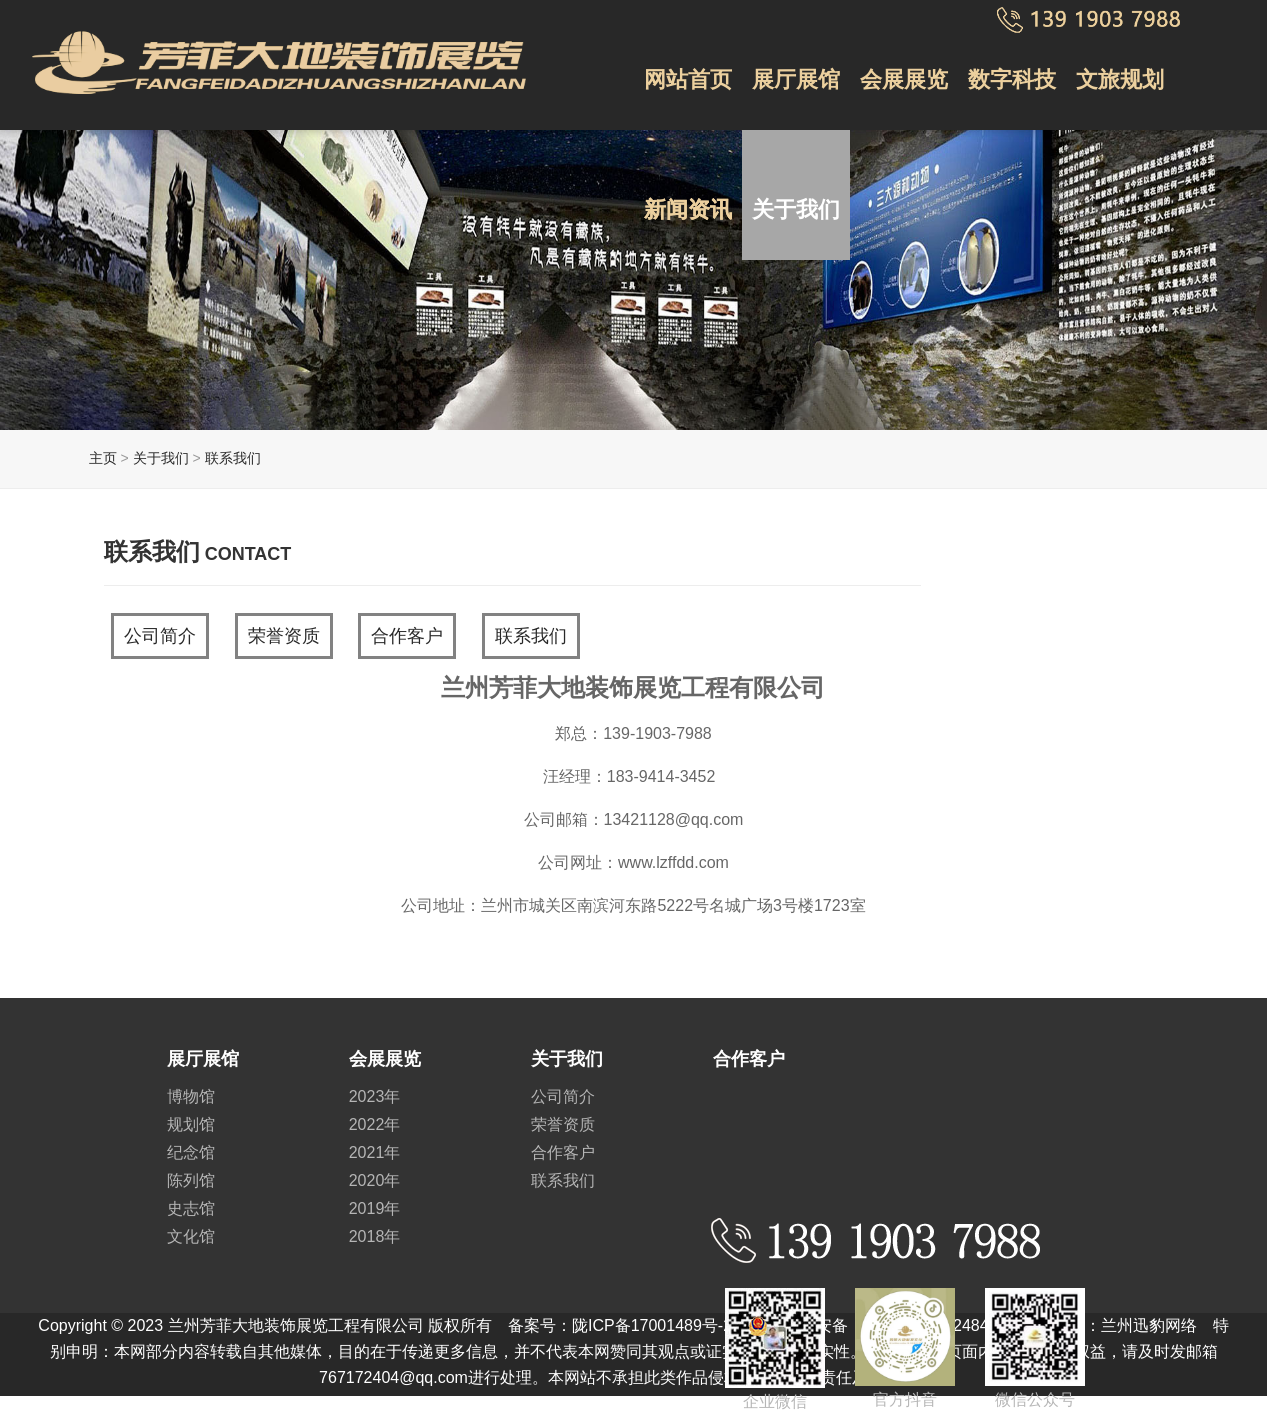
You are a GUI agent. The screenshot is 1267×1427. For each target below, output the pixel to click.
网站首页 (688, 79)
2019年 (375, 1208)
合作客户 (407, 636)
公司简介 (160, 636)
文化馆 (191, 1236)
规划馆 (191, 1124)
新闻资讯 (688, 209)
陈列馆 (191, 1180)
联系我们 (233, 458)
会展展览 (904, 79)
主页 (103, 458)
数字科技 (1012, 79)
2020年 (375, 1180)
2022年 (375, 1124)
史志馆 (191, 1208)
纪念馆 (191, 1152)
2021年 (375, 1152)
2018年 (375, 1236)
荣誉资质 (284, 636)
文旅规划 (1120, 79)
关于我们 (796, 209)
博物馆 (191, 1096)
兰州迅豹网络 (1149, 1325)
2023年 (375, 1096)
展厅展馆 (796, 79)
